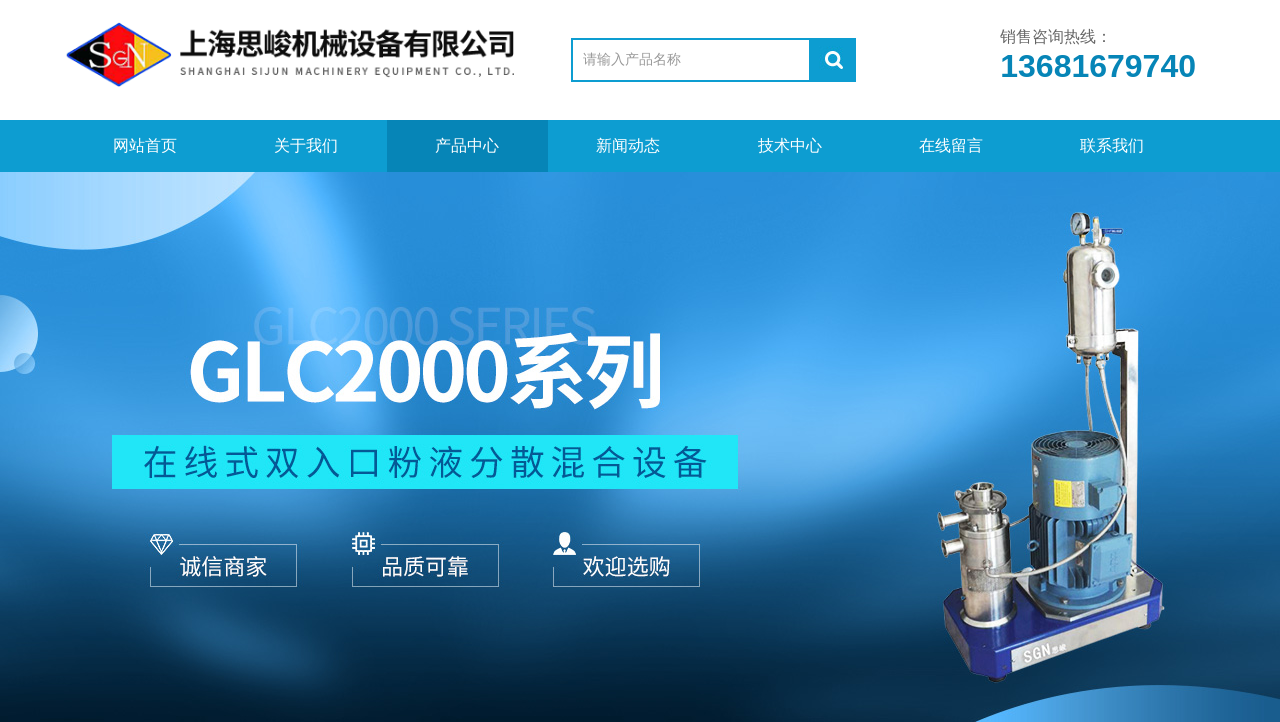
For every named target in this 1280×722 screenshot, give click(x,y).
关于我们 (306, 145)
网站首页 (145, 145)
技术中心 (790, 145)
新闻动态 (628, 145)
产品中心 (467, 145)
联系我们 (1112, 145)
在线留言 (951, 145)
